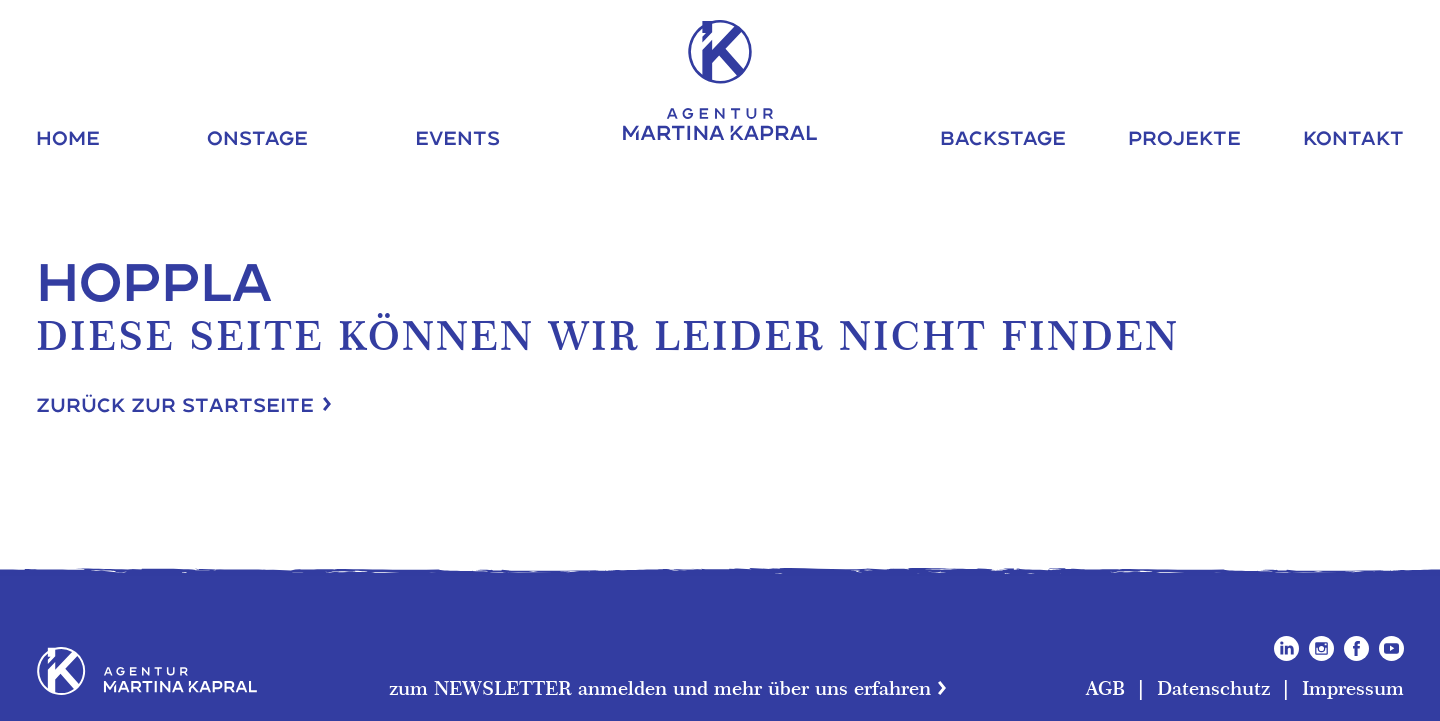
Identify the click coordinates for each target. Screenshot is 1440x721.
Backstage (1003, 137)
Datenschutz (1213, 688)
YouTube (1391, 648)
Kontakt (1353, 137)
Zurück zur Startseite (175, 404)
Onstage (257, 137)
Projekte (1184, 137)
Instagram (1321, 648)
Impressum (1353, 688)
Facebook (1356, 648)
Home (68, 137)
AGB (1105, 688)
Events (457, 137)
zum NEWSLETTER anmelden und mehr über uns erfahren (660, 688)
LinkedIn (1286, 648)
